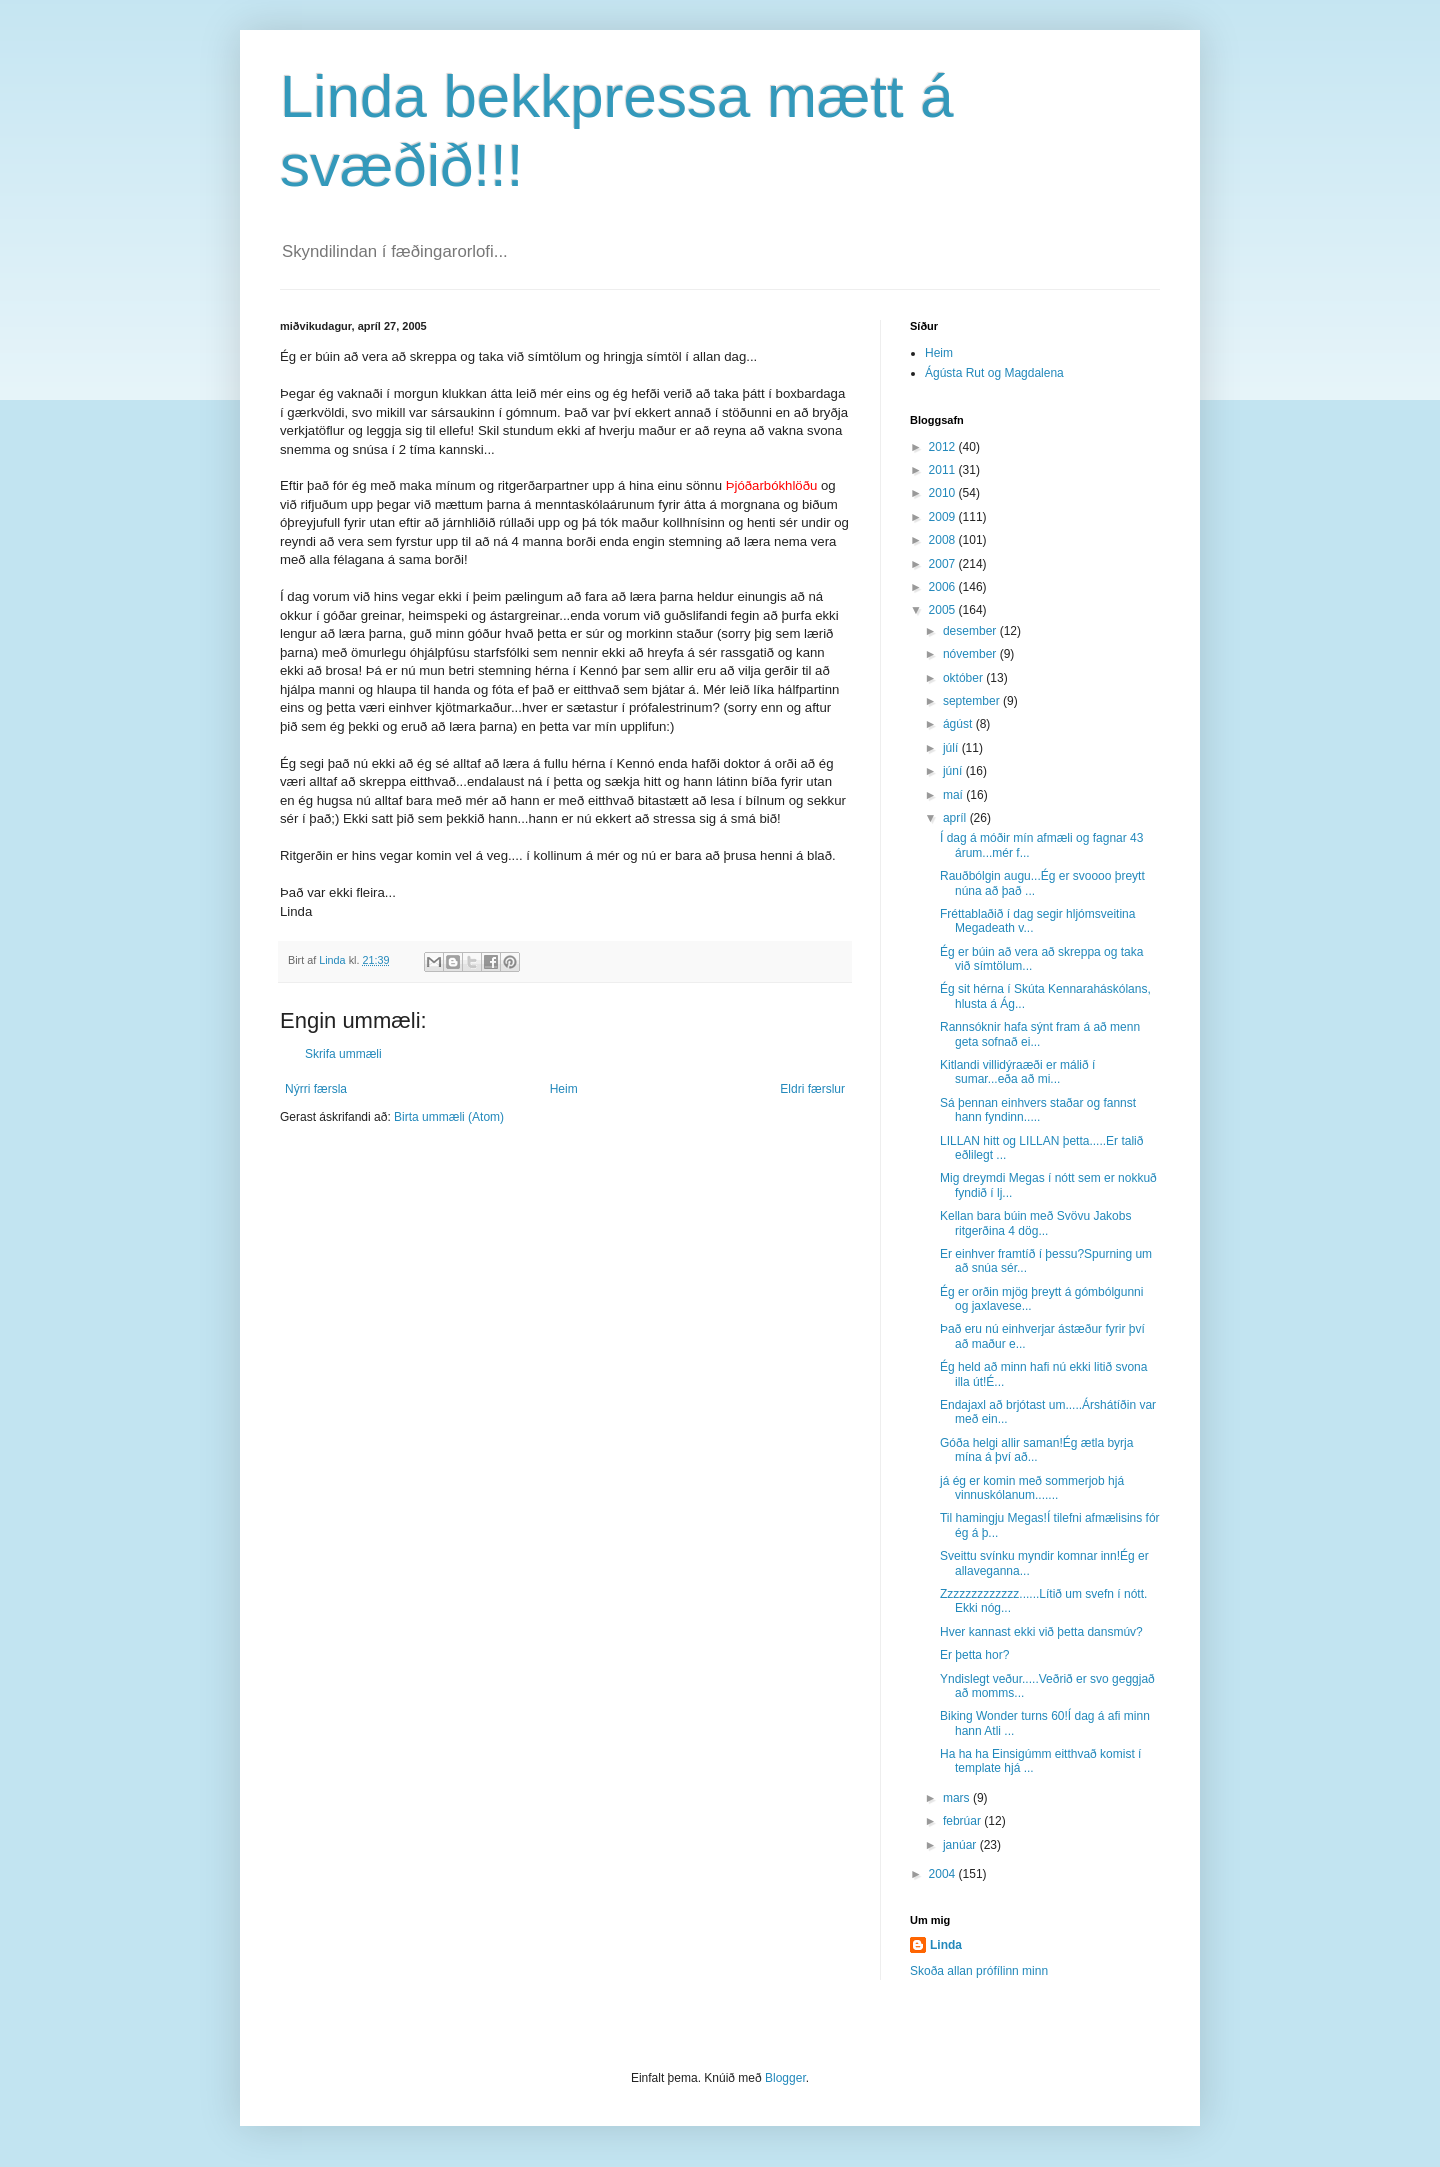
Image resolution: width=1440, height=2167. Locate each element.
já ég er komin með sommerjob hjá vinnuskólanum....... (1032, 1488)
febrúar (963, 1821)
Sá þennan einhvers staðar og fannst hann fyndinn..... (1038, 1110)
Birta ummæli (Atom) (449, 1117)
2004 (944, 1874)
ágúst (959, 724)
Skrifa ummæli (343, 1054)
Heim (564, 1089)
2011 (944, 470)
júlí (952, 748)
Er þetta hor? (974, 1655)
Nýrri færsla (316, 1089)
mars (958, 1798)
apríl (956, 818)
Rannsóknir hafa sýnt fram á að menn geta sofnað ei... (1040, 1034)
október (964, 678)
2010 (944, 493)
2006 (944, 587)
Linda (946, 1945)
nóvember (971, 654)
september (973, 701)
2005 (944, 610)
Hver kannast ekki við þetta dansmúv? (1041, 1632)
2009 (944, 517)
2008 (944, 540)
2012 (944, 447)
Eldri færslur (812, 1089)
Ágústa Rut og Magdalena (994, 373)
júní (954, 771)
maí (954, 795)
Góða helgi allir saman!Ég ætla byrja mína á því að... (1036, 1450)
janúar (961, 1845)
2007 (944, 564)
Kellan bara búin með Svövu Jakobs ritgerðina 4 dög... (1035, 1223)
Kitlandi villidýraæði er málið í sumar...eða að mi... (1017, 1072)
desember (971, 631)
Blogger (785, 2078)
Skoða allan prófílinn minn (979, 1971)
